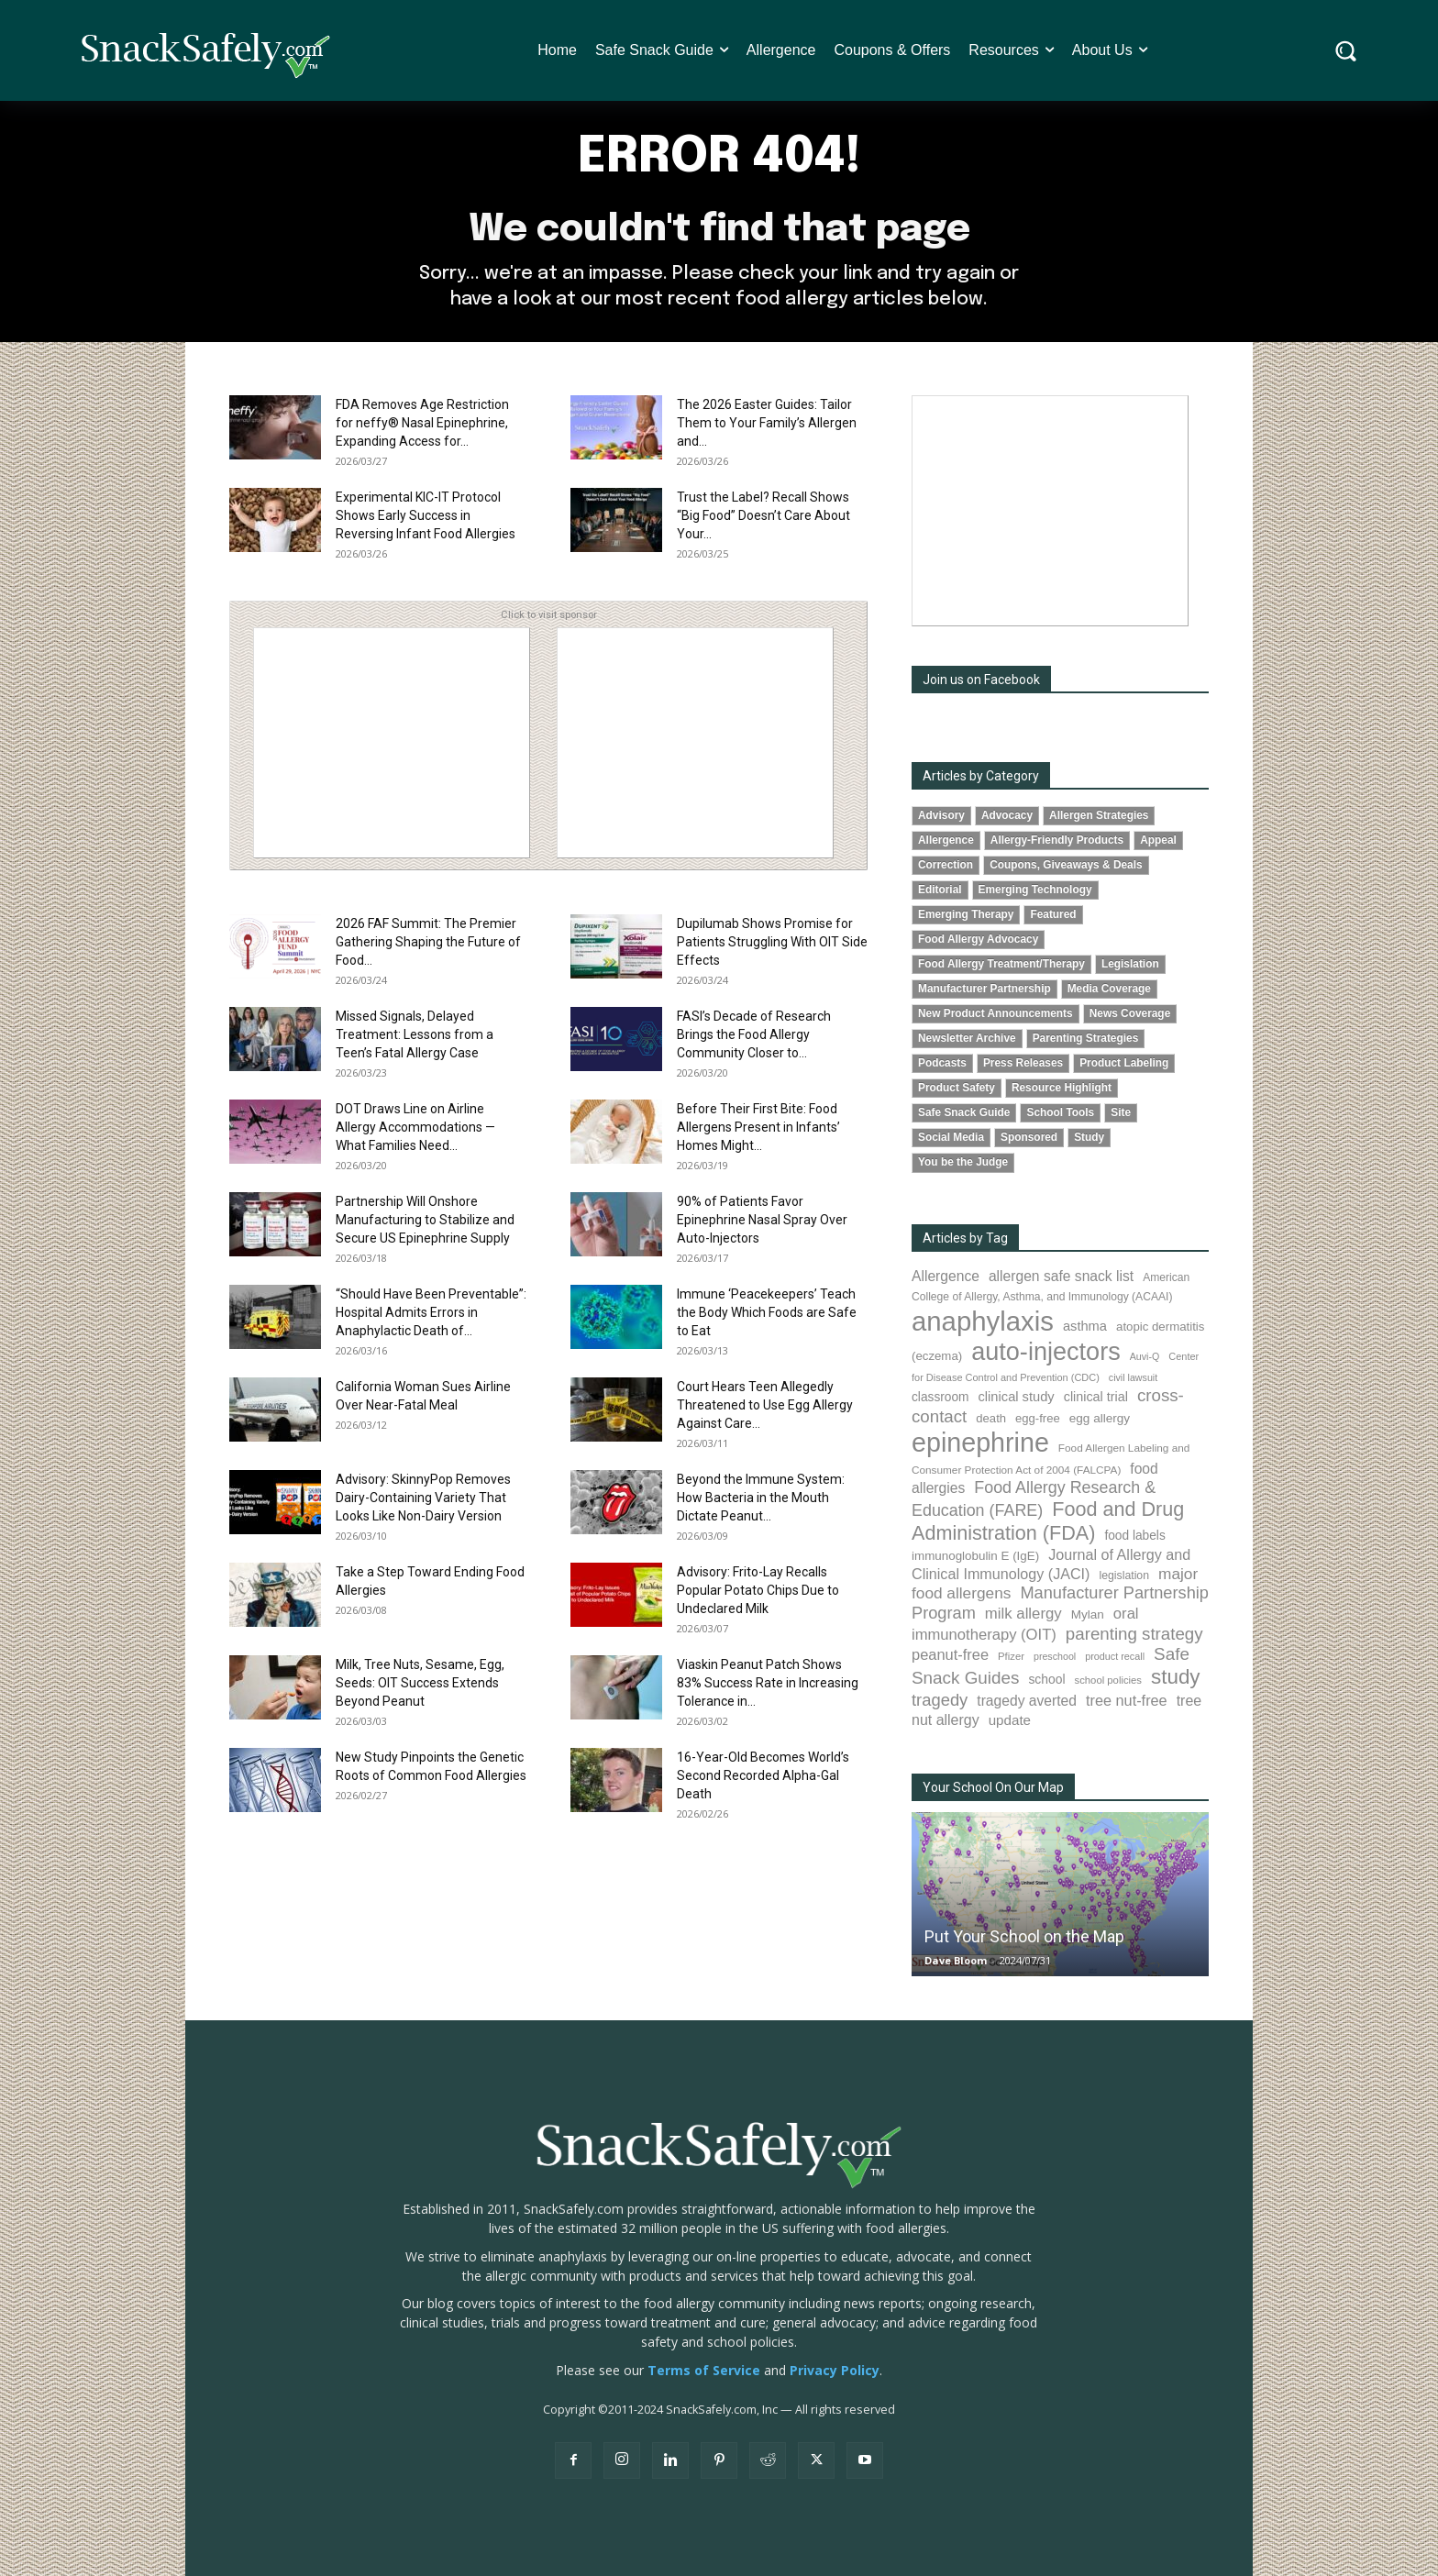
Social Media (951, 1137)
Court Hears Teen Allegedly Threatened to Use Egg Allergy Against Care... (765, 1405)
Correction (945, 864)
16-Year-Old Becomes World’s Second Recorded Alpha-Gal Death (763, 1775)
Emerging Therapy (965, 914)
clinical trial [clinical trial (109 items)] (1096, 1396)
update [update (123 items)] (1010, 1720)
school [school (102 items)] (1046, 1679)
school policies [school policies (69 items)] (1108, 1680)
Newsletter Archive (967, 1038)
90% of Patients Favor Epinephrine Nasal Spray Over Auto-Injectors (762, 1219)
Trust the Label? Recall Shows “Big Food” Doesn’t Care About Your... (763, 515)
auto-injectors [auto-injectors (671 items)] (1046, 1351)
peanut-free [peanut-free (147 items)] (950, 1654)
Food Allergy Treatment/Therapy (1001, 963)
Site (1121, 1112)
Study (1089, 1137)
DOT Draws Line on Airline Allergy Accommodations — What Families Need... (415, 1127)
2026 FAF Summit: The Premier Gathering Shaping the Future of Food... (428, 941)
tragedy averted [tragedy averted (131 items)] (1027, 1700)
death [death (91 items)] (991, 1418)
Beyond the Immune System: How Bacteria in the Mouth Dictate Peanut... (761, 1497)
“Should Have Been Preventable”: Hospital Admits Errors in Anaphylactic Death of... (431, 1312)
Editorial (940, 889)
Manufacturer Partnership (984, 988)
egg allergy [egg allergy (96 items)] (1099, 1418)
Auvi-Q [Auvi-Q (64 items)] (1145, 1356)
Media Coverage (1109, 988)
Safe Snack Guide (964, 1112)
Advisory (941, 815)
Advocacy (1007, 815)
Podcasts (942, 1062)
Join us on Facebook (981, 679)
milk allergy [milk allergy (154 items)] (1023, 1613)
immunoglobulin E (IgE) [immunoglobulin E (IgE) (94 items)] (975, 1556)
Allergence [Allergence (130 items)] (945, 1276)
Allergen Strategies (1098, 815)
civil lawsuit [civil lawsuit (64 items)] (1133, 1377)
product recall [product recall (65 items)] (1115, 1656)
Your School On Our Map (993, 1787)
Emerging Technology (1035, 889)
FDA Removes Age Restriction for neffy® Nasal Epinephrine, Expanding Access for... (422, 422)
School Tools (1060, 1112)
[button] (1345, 50)
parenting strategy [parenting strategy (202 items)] (1134, 1633)
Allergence (946, 840)
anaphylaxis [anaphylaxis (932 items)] (983, 1321)
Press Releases (1023, 1062)
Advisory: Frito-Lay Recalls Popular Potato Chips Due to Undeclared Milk (758, 1590)
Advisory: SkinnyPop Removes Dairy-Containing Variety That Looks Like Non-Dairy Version (423, 1497)
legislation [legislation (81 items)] (1124, 1575)
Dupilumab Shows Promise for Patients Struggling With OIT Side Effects (772, 941)
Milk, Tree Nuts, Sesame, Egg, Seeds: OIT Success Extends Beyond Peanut (420, 1682)
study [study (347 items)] (1175, 1676)
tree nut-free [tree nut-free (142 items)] (1126, 1700)
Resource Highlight (1062, 1087)
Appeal (1158, 840)
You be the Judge (963, 1161)
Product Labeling (1123, 1062)
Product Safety (956, 1087)
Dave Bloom (955, 1960)
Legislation (1130, 963)
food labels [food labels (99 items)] (1134, 1535)
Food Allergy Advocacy (978, 939)
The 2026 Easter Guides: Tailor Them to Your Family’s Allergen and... (767, 422)
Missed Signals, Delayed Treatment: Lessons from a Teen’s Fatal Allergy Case (414, 1034)
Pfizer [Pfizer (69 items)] (1011, 1656)
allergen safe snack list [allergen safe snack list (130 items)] (1061, 1276)
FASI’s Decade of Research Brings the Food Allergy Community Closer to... (754, 1034)
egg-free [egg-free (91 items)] (1037, 1418)
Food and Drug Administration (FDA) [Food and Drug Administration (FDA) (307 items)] (1048, 1521)
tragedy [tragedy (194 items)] (940, 1699)
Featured (1053, 914)
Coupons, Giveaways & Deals (1066, 864)
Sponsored (1029, 1137)
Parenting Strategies (1086, 1038)
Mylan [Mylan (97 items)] (1087, 1614)
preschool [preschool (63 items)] (1055, 1656)
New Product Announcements (995, 1013)
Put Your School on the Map (1024, 1936)
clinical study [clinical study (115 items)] (1017, 1396)
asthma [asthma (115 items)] (1085, 1326)
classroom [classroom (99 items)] (940, 1397)
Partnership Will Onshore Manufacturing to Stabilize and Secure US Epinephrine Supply (425, 1219)
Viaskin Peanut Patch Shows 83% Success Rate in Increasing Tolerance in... (767, 1682)
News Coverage (1130, 1013)
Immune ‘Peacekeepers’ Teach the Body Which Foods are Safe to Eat (767, 1312)
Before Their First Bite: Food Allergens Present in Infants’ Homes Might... (758, 1127)
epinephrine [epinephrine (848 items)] (980, 1442)
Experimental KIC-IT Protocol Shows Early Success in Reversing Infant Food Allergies (425, 515)
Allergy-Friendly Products (1056, 840)
